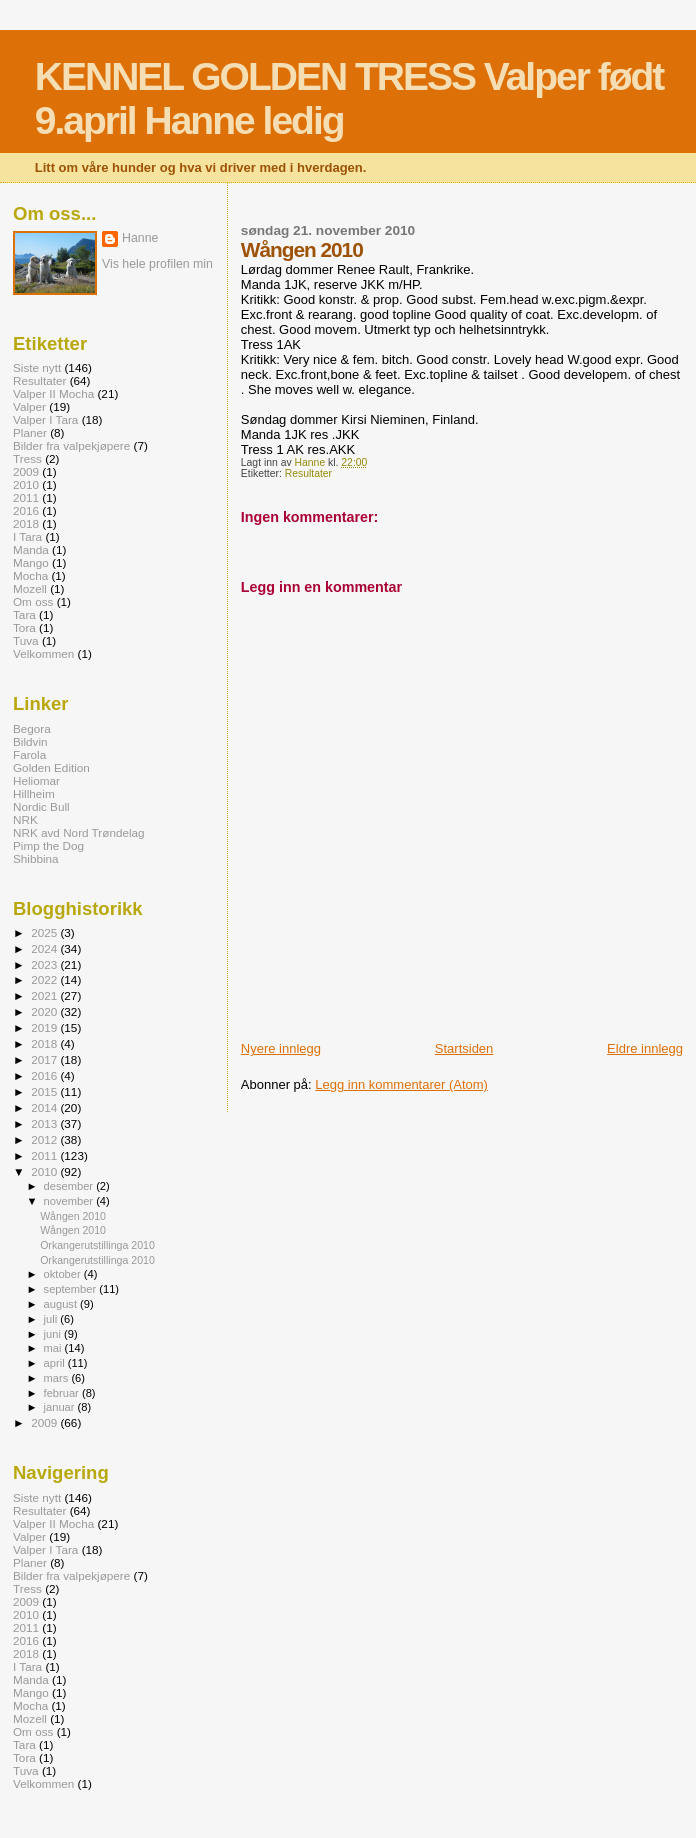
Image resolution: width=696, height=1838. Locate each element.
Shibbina (36, 858)
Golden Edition (51, 767)
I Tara (27, 536)
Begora (32, 728)
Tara (24, 614)
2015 (45, 1091)
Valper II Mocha (53, 393)
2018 (26, 523)
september (72, 1289)
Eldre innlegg (645, 1048)
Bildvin (30, 741)
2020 (45, 1011)
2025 (45, 932)
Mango (31, 562)
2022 (45, 979)
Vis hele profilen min (157, 264)
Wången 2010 (73, 1216)
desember (70, 1186)
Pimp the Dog (48, 845)
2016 (26, 510)
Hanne (140, 238)
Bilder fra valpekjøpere (71, 445)
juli (52, 1319)
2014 (45, 1107)
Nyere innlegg (281, 1048)
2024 (45, 948)
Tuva (26, 640)
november (70, 1201)
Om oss (33, 601)
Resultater (308, 473)
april (56, 1363)
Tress (27, 458)
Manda (31, 549)
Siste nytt (37, 367)
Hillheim (34, 793)
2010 (26, 484)
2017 (45, 1059)
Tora (24, 627)
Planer (30, 432)
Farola (29, 754)
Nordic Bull (41, 806)
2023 (45, 964)
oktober (64, 1274)
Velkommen (43, 653)
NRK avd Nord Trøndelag (79, 832)
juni (54, 1334)
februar (63, 1393)
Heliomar (36, 780)
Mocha (30, 575)
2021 (45, 995)
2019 (45, 1027)
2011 (26, 497)
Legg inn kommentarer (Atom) (401, 1084)
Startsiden (464, 1048)
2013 (45, 1123)
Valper (29, 406)
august (62, 1304)
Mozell (30, 588)
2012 (45, 1139)
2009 (26, 471)
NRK (25, 819)
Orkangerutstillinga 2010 (97, 1245)
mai (54, 1348)
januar (61, 1407)
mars (58, 1378)
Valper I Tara (45, 419)
